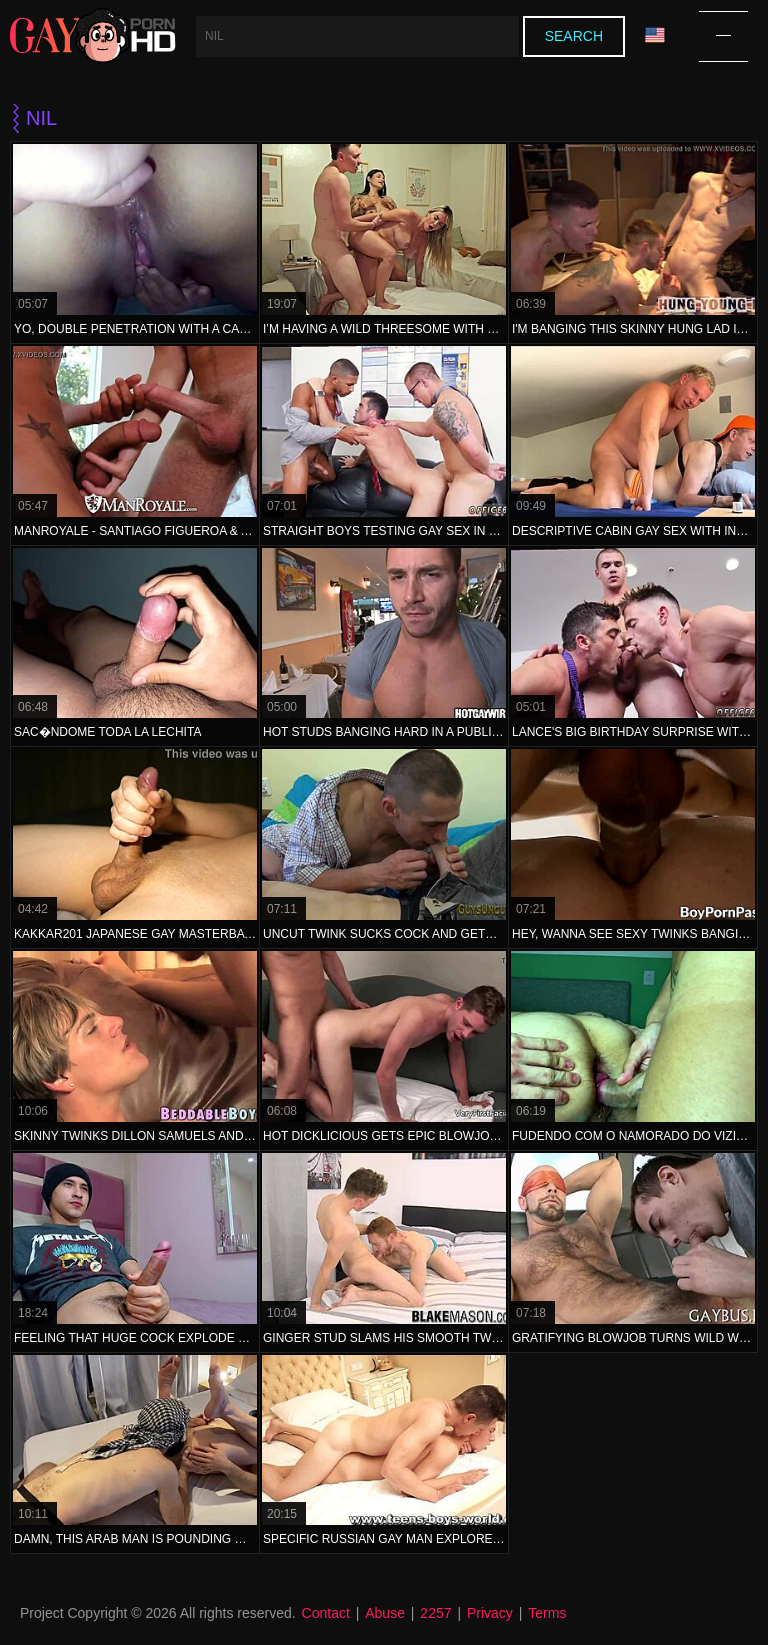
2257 (435, 1613)
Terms (547, 1613)
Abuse (385, 1613)
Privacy (490, 1613)
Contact (326, 1613)
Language (655, 35)
